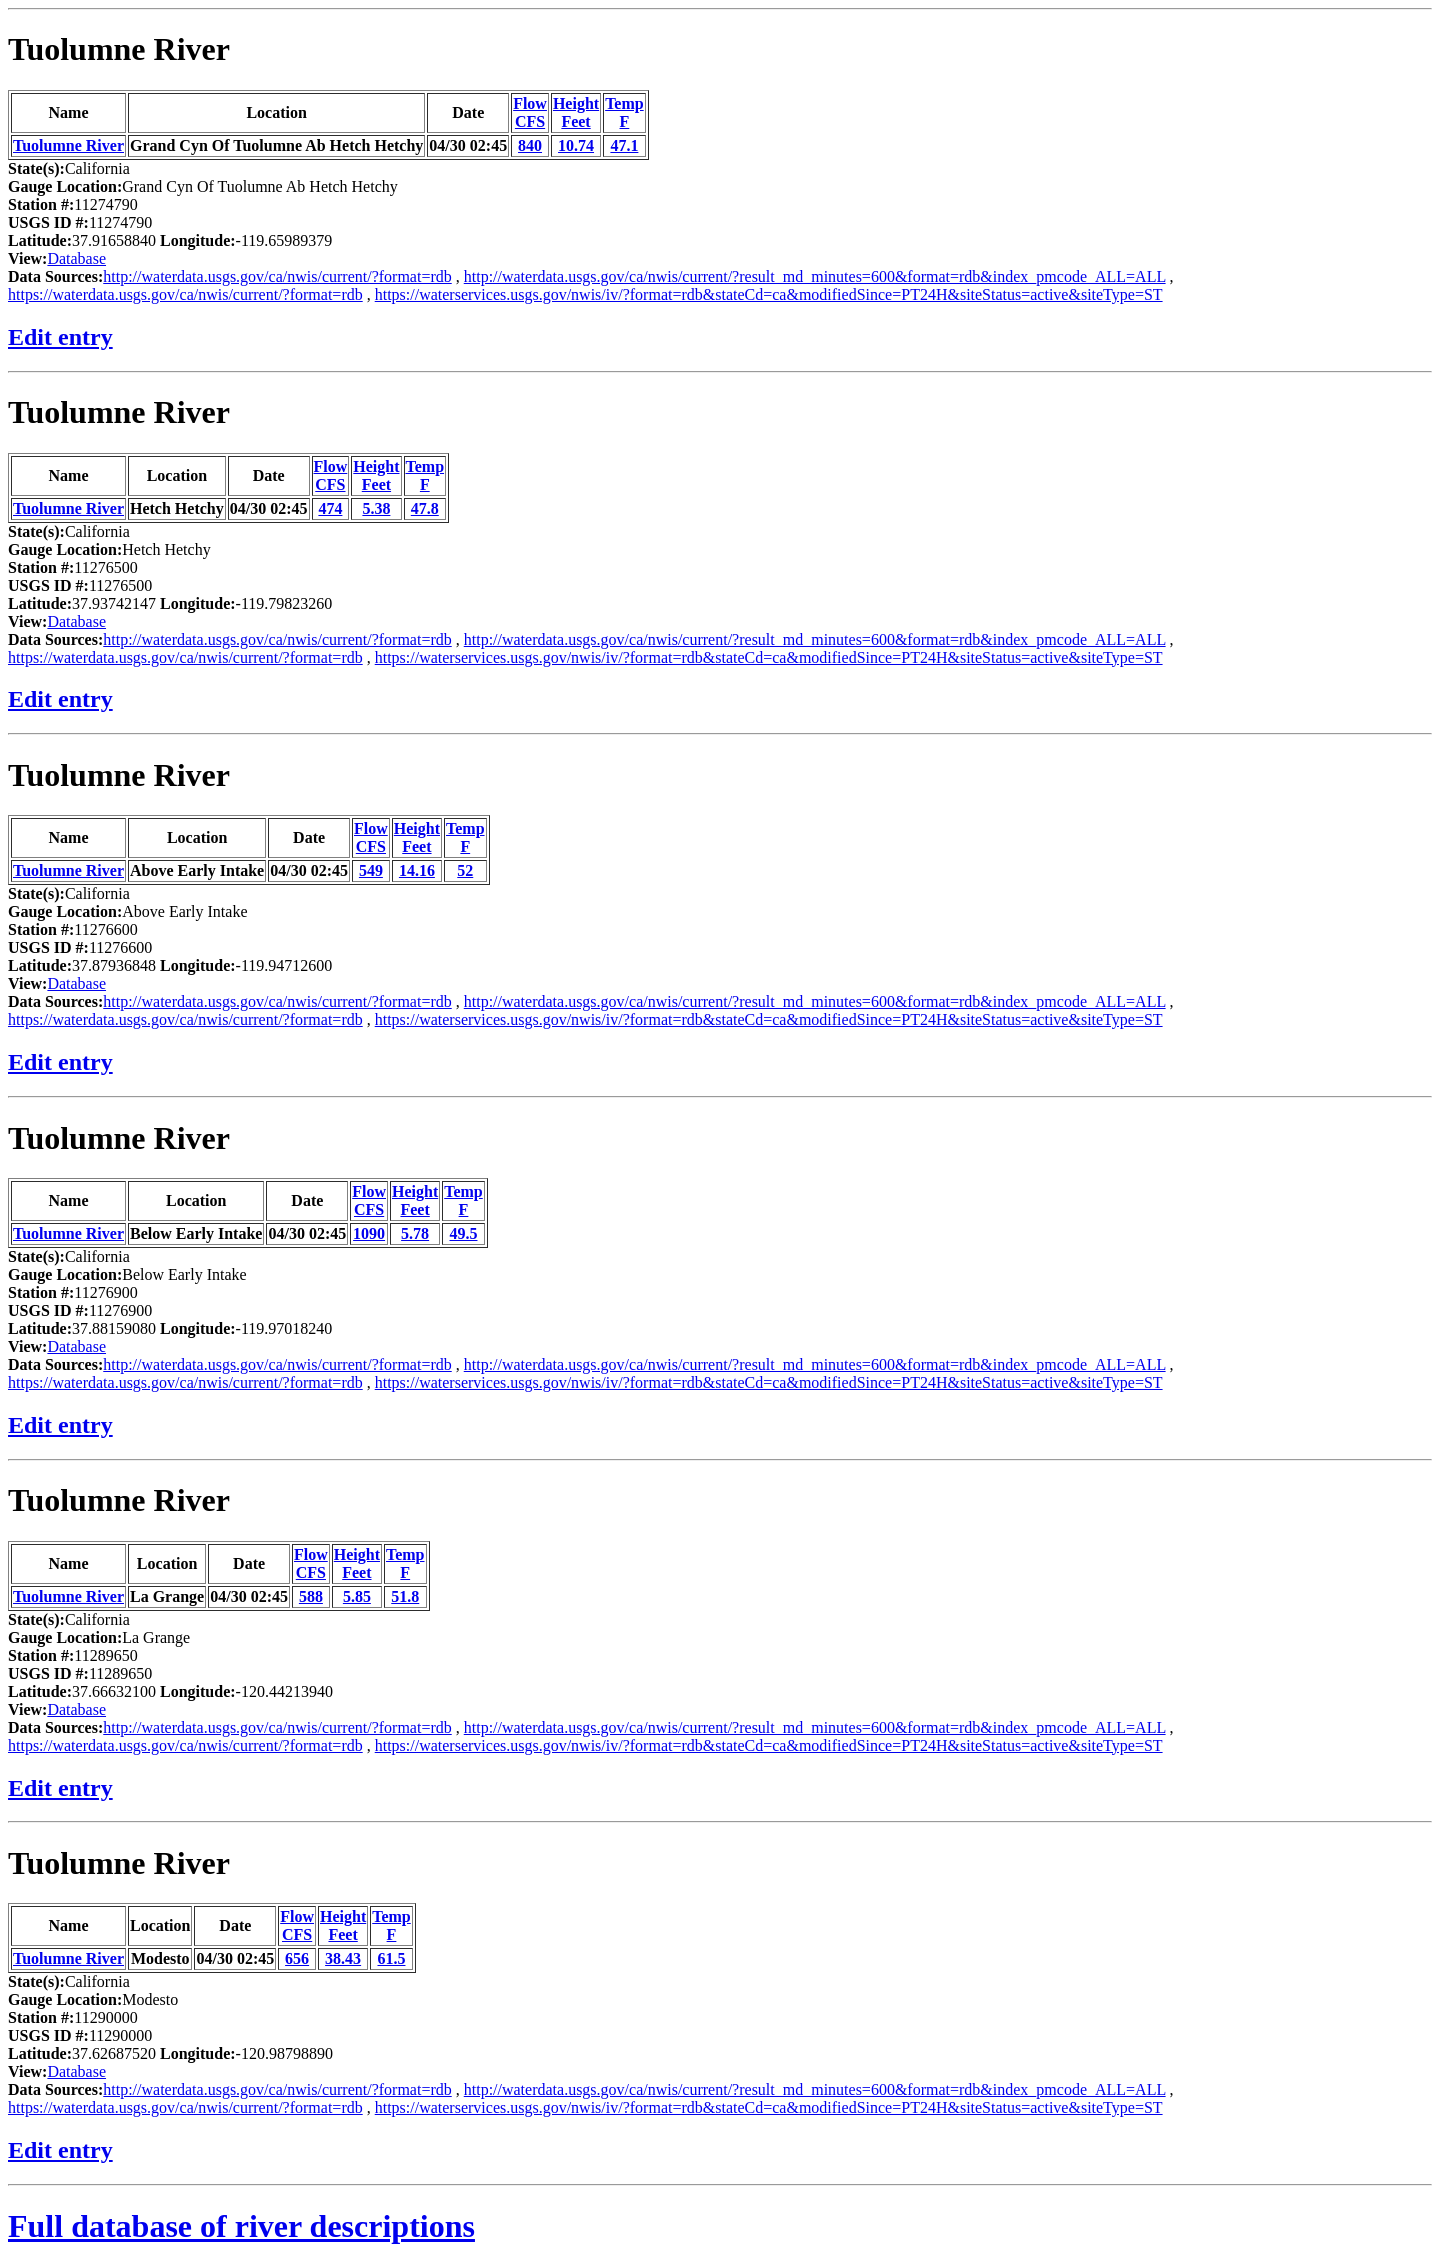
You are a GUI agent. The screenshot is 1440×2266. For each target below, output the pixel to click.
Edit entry (60, 337)
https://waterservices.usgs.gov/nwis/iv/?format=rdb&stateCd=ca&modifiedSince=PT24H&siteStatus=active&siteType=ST (769, 294)
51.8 (405, 1596)
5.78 (415, 1233)
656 (297, 1958)
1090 (369, 1233)
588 (311, 1596)
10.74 (576, 145)
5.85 (357, 1596)
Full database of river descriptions (241, 2226)
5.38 (376, 508)
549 (371, 870)
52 (465, 870)
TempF (624, 112)
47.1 (624, 145)
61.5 (391, 1958)
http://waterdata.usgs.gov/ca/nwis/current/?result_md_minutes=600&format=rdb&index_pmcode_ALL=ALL (815, 276)
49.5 (463, 1233)
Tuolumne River (119, 49)
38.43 (343, 1958)
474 (330, 508)
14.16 (417, 870)
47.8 (425, 508)
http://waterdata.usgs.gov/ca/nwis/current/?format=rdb (277, 276)
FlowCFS (530, 112)
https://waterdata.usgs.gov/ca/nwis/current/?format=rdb (185, 294)
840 (530, 145)
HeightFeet (576, 112)
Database (76, 258)
